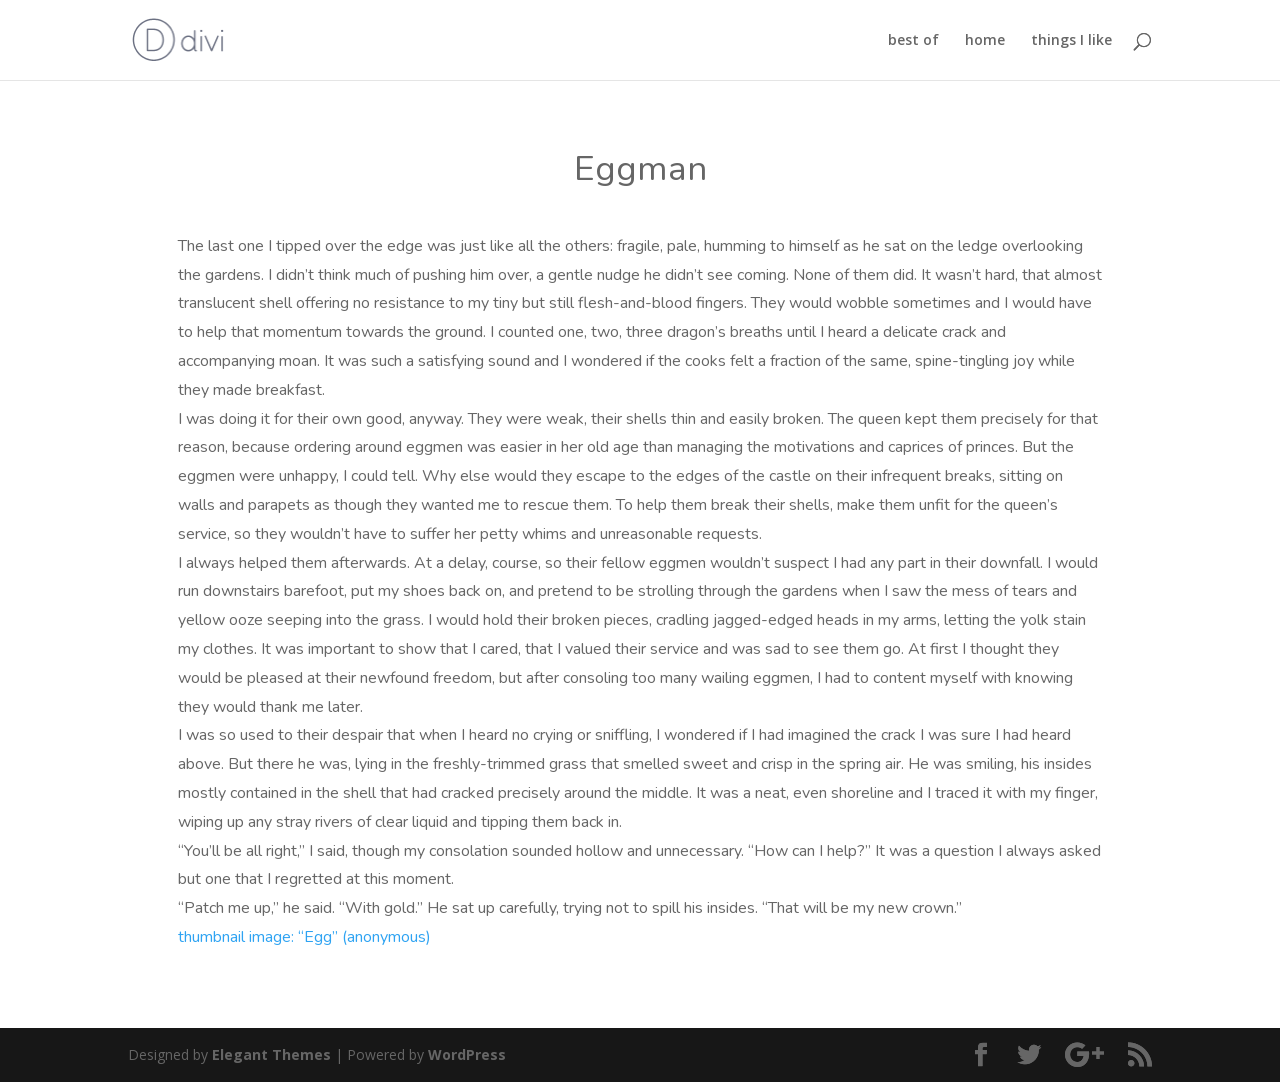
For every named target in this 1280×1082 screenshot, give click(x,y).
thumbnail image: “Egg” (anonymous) (306, 937)
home (985, 41)
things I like (1071, 41)
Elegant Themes (271, 1054)
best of (913, 41)
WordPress (467, 1054)
